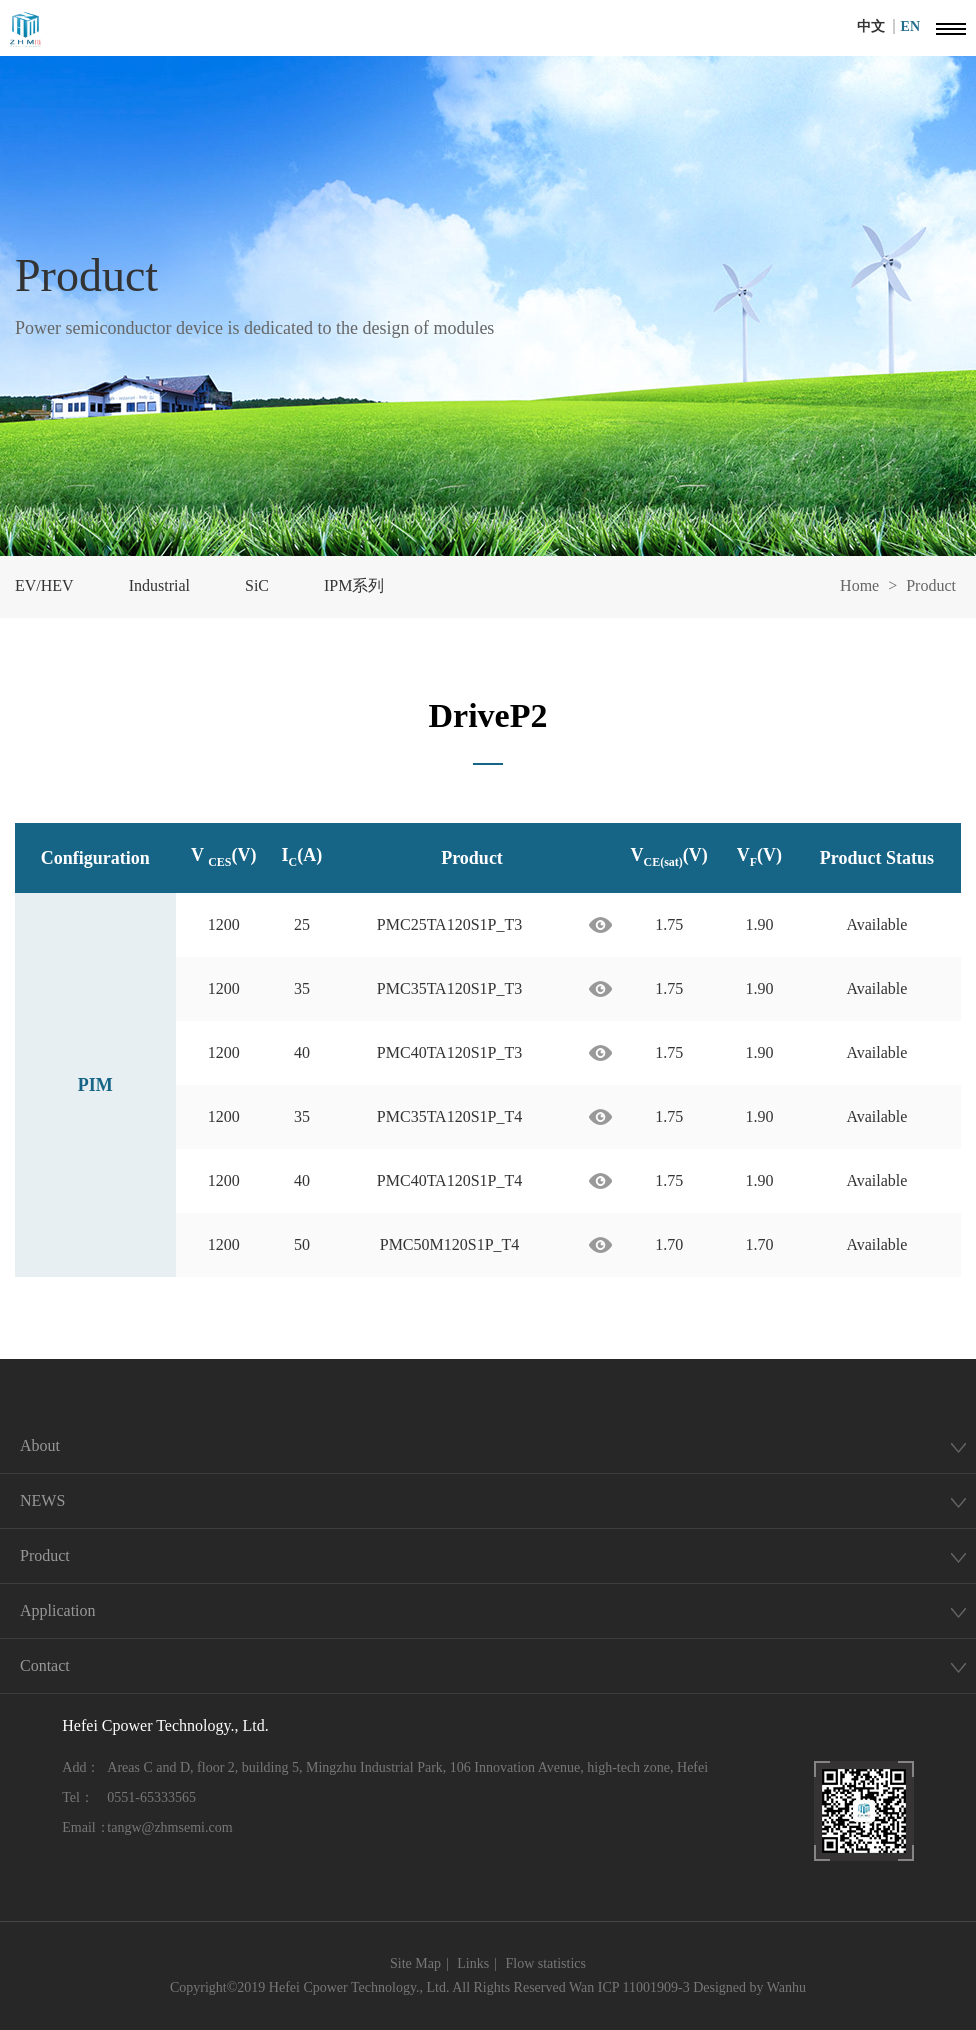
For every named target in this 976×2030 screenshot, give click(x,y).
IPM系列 (354, 585)
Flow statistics (545, 1963)
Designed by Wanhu (749, 1987)
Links (473, 1963)
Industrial (159, 585)
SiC (257, 585)
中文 (876, 26)
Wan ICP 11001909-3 (629, 1987)
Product (931, 585)
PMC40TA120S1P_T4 (449, 1180)
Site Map (415, 1963)
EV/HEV (44, 585)
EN (910, 26)
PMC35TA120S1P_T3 (449, 988)
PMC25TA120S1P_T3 (449, 924)
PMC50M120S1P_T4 (450, 1244)
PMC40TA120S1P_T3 (449, 1052)
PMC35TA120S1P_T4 (449, 1116)
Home (859, 585)
